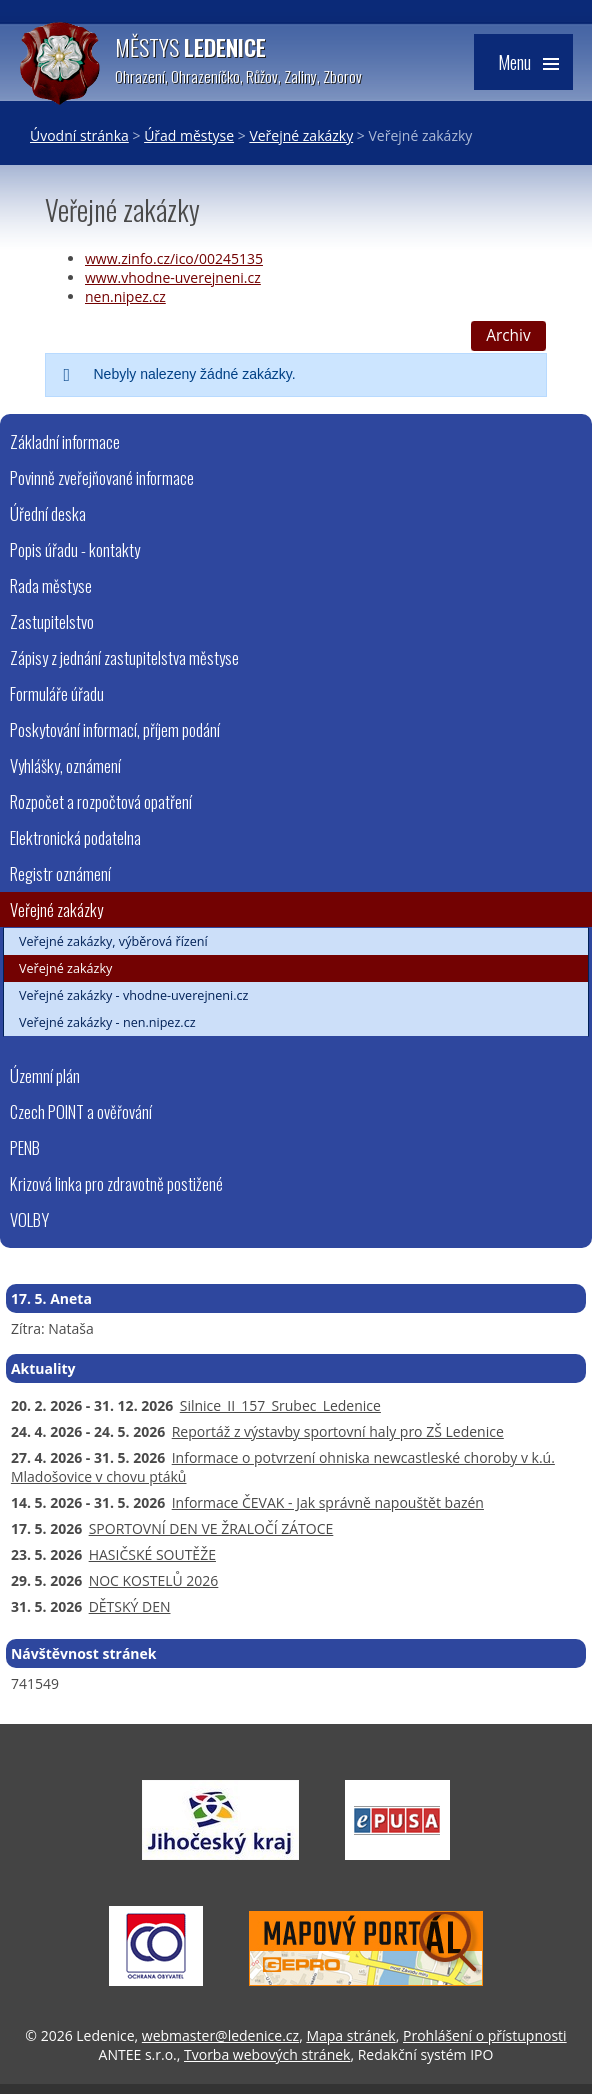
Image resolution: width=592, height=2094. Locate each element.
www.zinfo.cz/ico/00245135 (174, 258)
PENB (25, 1147)
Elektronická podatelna (75, 837)
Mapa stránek (350, 2035)
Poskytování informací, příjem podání (115, 729)
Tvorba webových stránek (267, 2054)
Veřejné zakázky (301, 135)
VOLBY (29, 1219)
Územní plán (45, 1075)
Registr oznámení (60, 873)
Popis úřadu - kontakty (75, 549)
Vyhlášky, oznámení (65, 765)
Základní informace (65, 441)
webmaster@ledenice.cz (220, 2035)
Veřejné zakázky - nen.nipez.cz (107, 1022)
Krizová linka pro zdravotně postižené (116, 1183)
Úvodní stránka (79, 135)
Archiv (508, 335)
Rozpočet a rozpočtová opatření (101, 801)
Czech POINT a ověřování (81, 1111)
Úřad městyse (189, 135)
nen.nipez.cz (125, 296)
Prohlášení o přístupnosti (485, 2035)
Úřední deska (48, 513)
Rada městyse (51, 585)
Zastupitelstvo (52, 621)
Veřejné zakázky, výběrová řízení (113, 941)
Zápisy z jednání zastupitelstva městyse (124, 657)
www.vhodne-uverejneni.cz (173, 277)
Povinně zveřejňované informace (102, 477)
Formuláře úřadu (57, 693)
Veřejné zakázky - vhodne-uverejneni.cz (134, 995)
